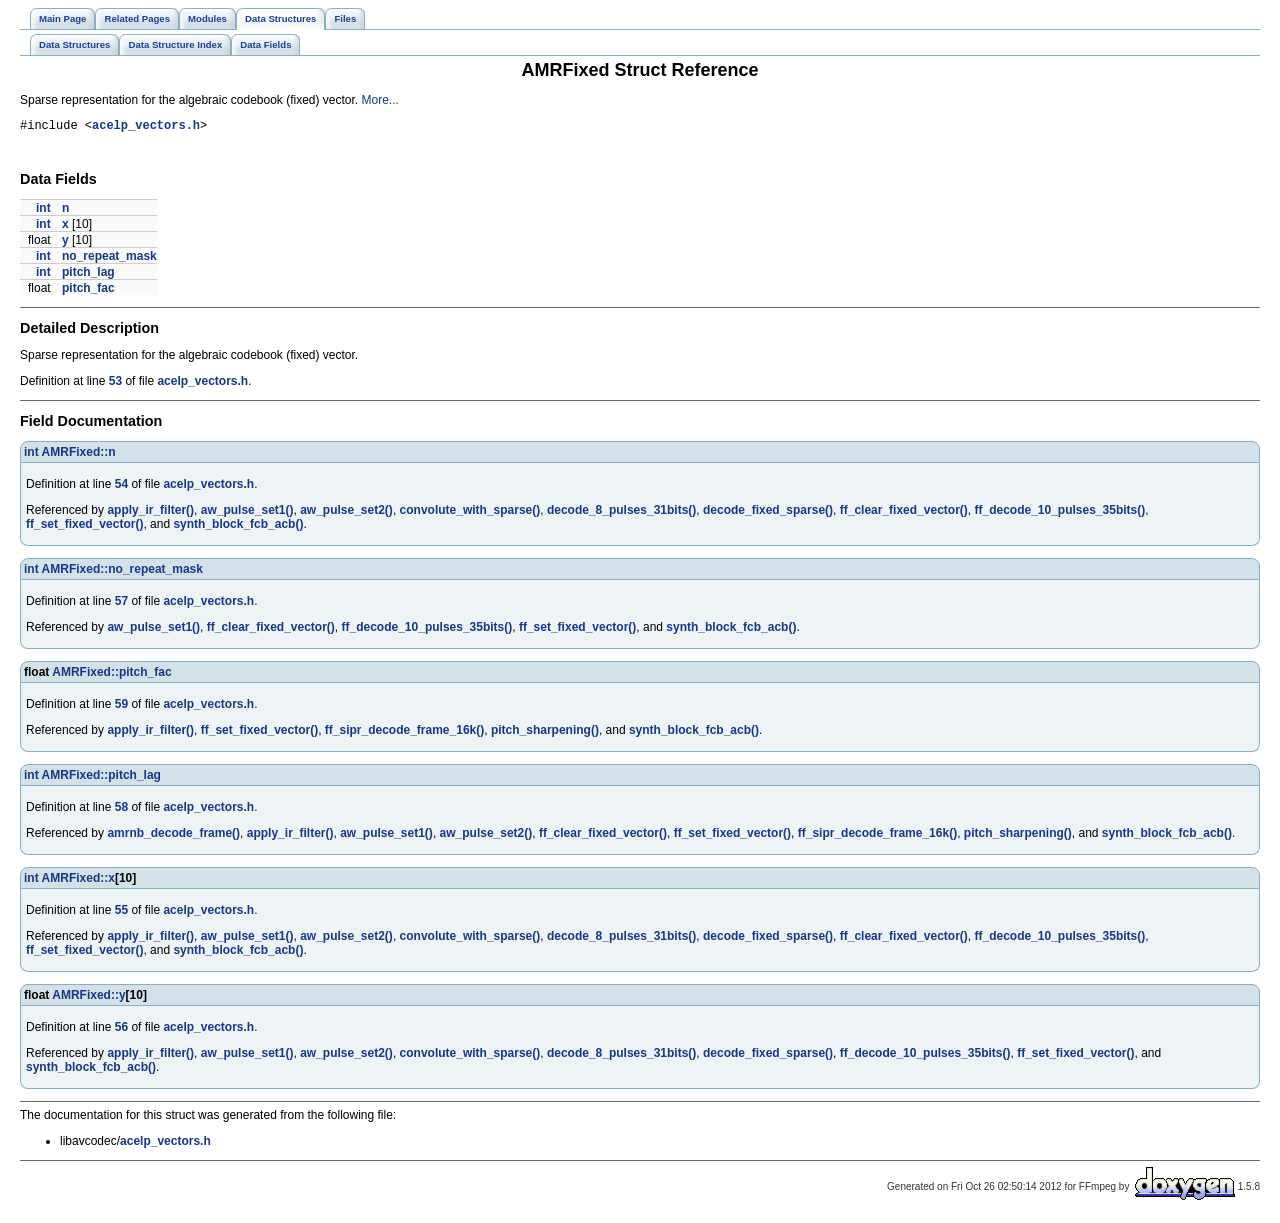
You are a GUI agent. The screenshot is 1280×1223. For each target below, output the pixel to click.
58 (121, 810)
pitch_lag (88, 275)
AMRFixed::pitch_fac (111, 675)
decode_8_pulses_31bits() (621, 513)
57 (121, 604)
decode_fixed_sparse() (768, 513)
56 (121, 1030)
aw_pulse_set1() (247, 513)
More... (380, 100)
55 (121, 913)
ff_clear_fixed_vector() (904, 513)
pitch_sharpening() (545, 733)
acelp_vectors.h (146, 127)
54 (121, 487)
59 (121, 707)
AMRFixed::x (78, 881)
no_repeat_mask (109, 259)
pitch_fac (88, 291)
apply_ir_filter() (150, 513)
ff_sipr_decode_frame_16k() (404, 733)
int (43, 211)
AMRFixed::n (79, 455)
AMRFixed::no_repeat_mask (122, 572)
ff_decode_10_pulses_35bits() (1059, 513)
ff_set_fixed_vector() (84, 527)
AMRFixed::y (88, 998)
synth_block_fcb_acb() (238, 527)
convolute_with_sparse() (470, 513)
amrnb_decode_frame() (173, 836)
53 (115, 384)
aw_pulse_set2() (346, 513)
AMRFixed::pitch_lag (101, 778)
